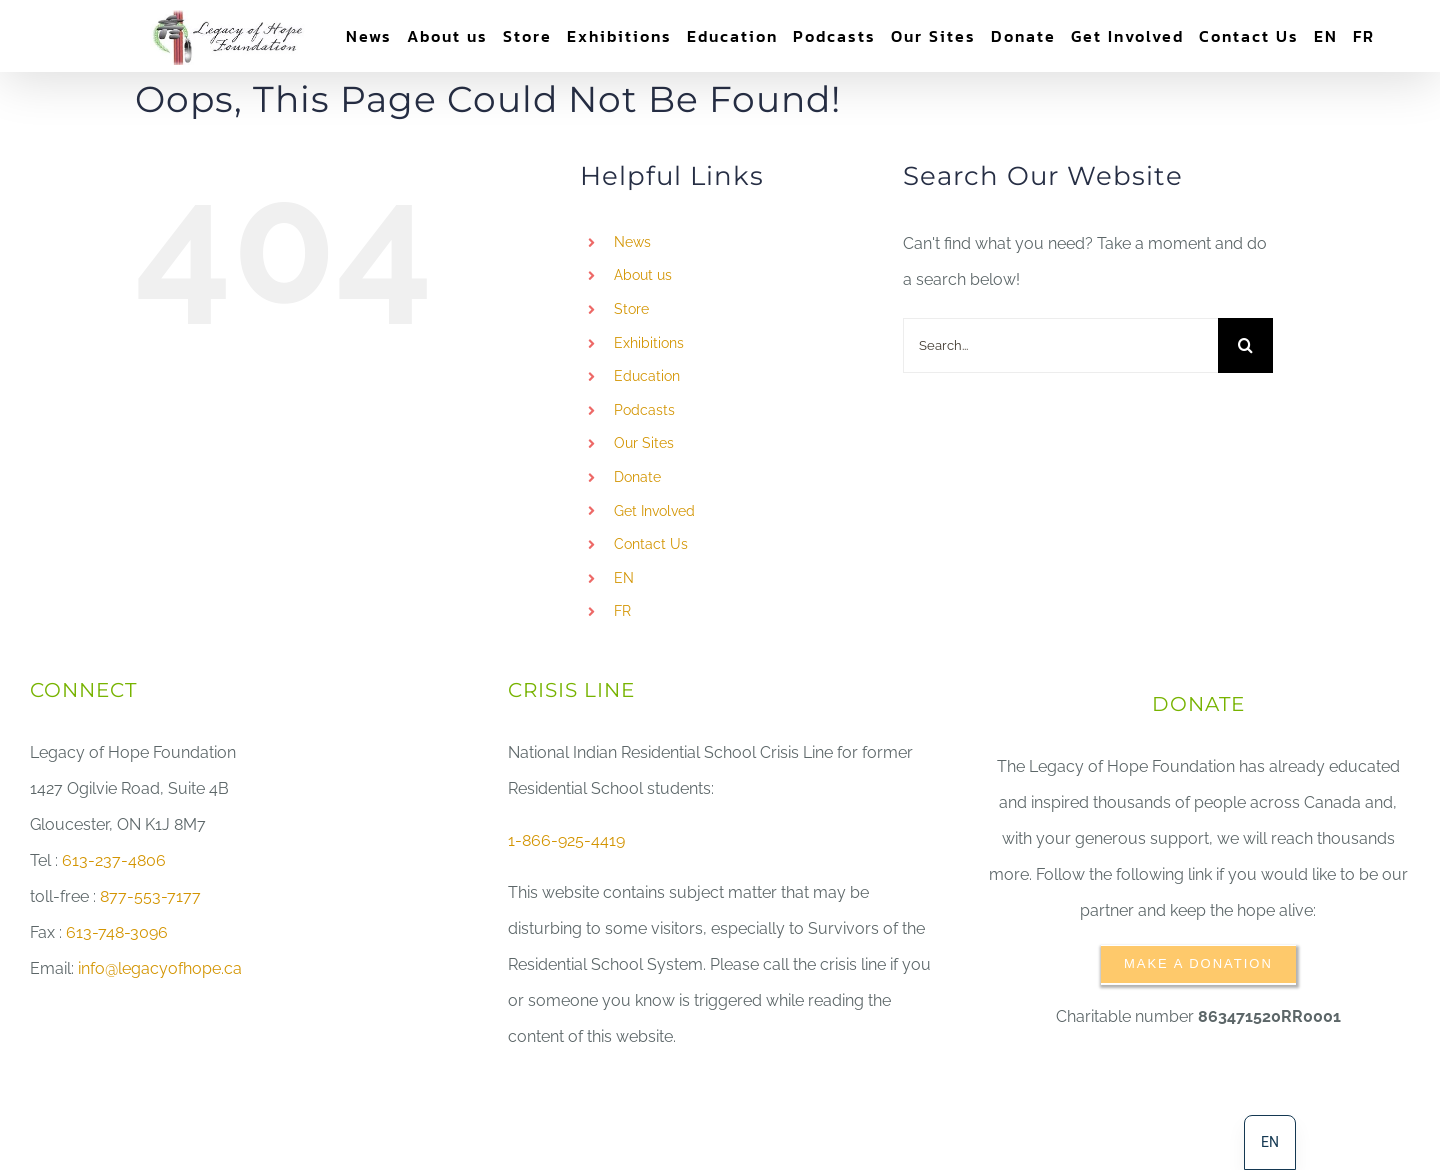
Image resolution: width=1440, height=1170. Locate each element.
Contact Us (651, 544)
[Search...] (1060, 345)
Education (647, 376)
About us (643, 275)
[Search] (1245, 345)
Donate (637, 477)
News (632, 242)
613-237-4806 (114, 860)
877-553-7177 (150, 896)
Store (631, 309)
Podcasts (644, 410)
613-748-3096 (117, 932)
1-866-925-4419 (566, 840)
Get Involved (654, 511)
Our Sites (644, 443)
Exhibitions (649, 343)
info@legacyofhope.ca (160, 968)
